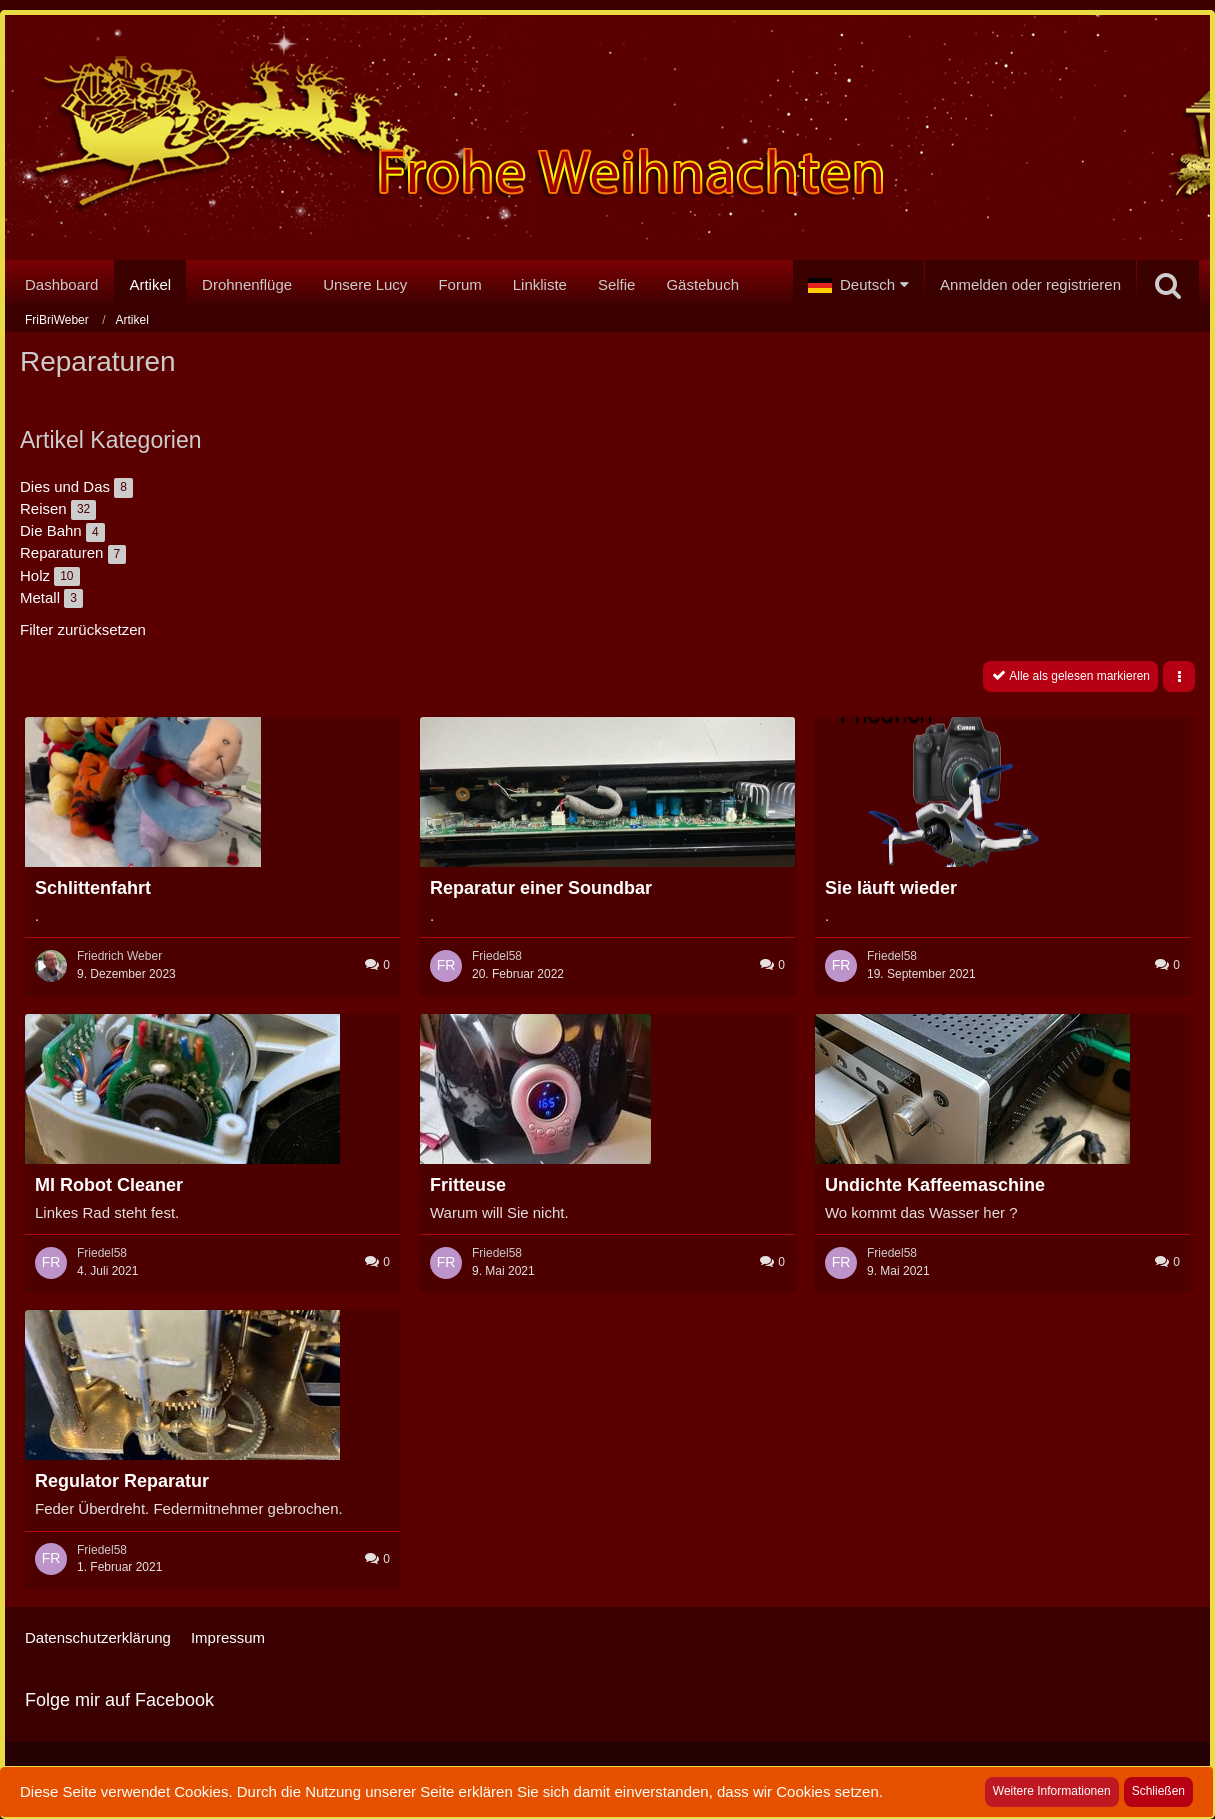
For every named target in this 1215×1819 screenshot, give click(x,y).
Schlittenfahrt (93, 888)
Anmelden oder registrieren (1030, 284)
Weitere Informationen (1052, 1791)
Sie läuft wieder (891, 888)
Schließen (1158, 1791)
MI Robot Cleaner (109, 1185)
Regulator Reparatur (122, 1481)
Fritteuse (468, 1185)
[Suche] (1168, 285)
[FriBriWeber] (607, 141)
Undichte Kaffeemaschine (935, 1185)
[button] (858, 285)
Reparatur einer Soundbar (541, 888)
